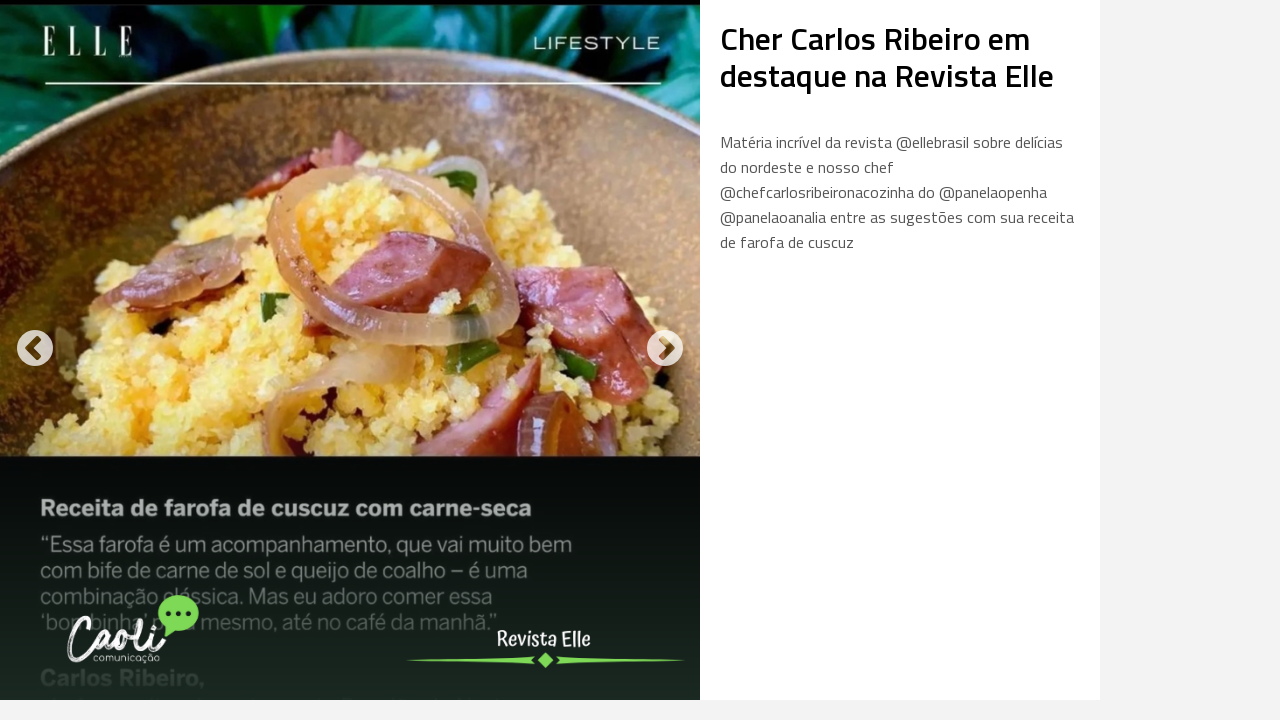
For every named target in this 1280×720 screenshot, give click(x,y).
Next (665, 350)
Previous (35, 350)
